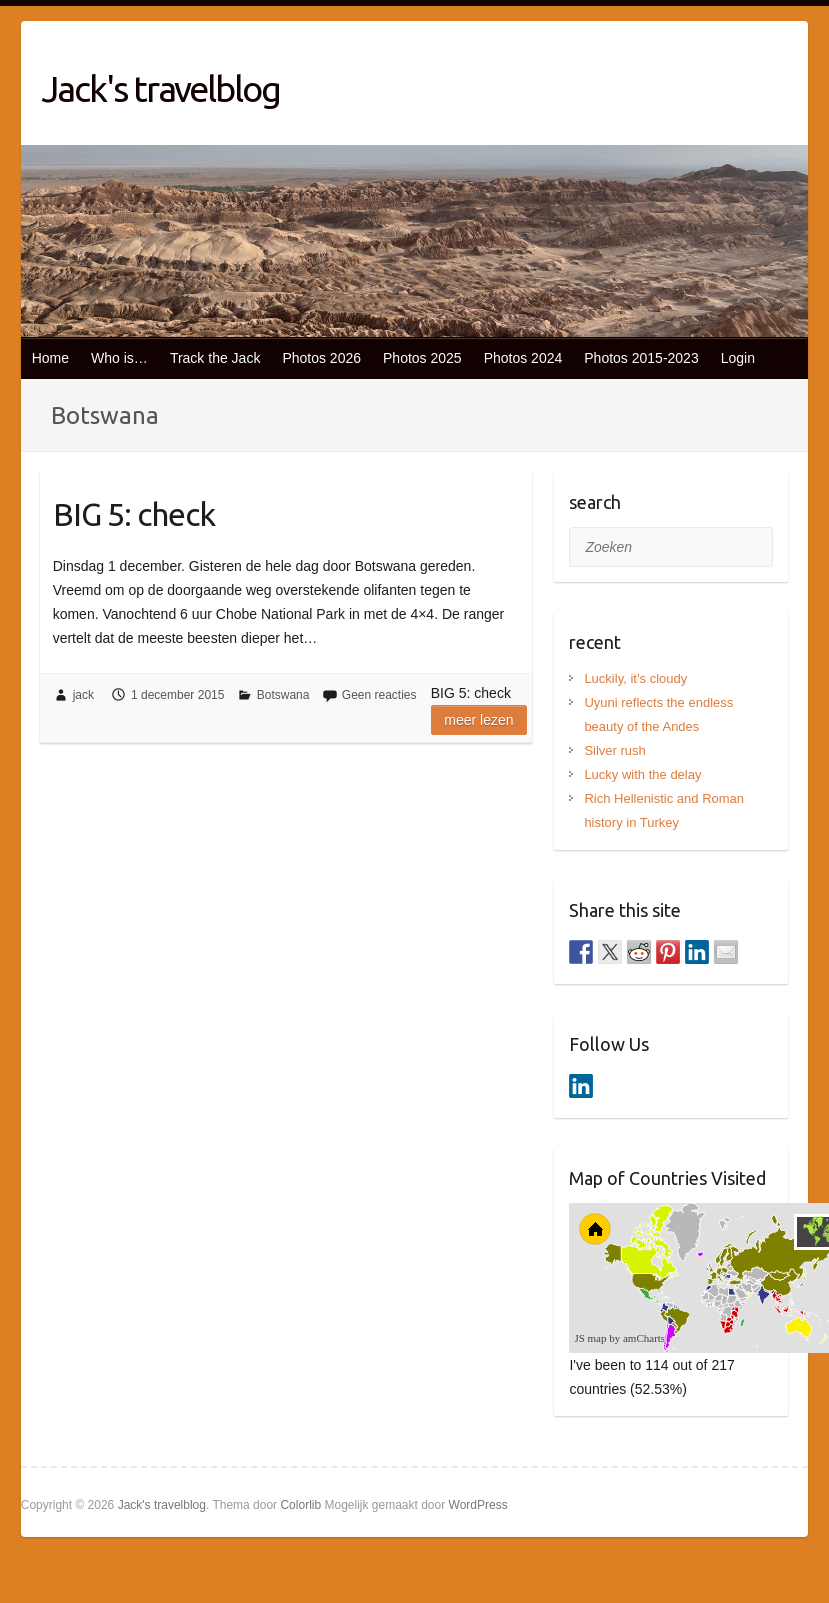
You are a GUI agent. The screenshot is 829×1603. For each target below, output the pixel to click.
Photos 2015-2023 (641, 358)
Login (738, 358)
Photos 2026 (321, 358)
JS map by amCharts (619, 1338)
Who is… (119, 358)
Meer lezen (478, 720)
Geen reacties (379, 695)
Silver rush (614, 750)
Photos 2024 (523, 358)
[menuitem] (747, 1294)
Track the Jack (215, 358)
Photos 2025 (422, 358)
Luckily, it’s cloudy (635, 678)
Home (50, 358)
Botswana (283, 695)
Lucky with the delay (642, 774)
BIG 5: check (134, 514)
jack (83, 695)
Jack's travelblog (160, 88)
